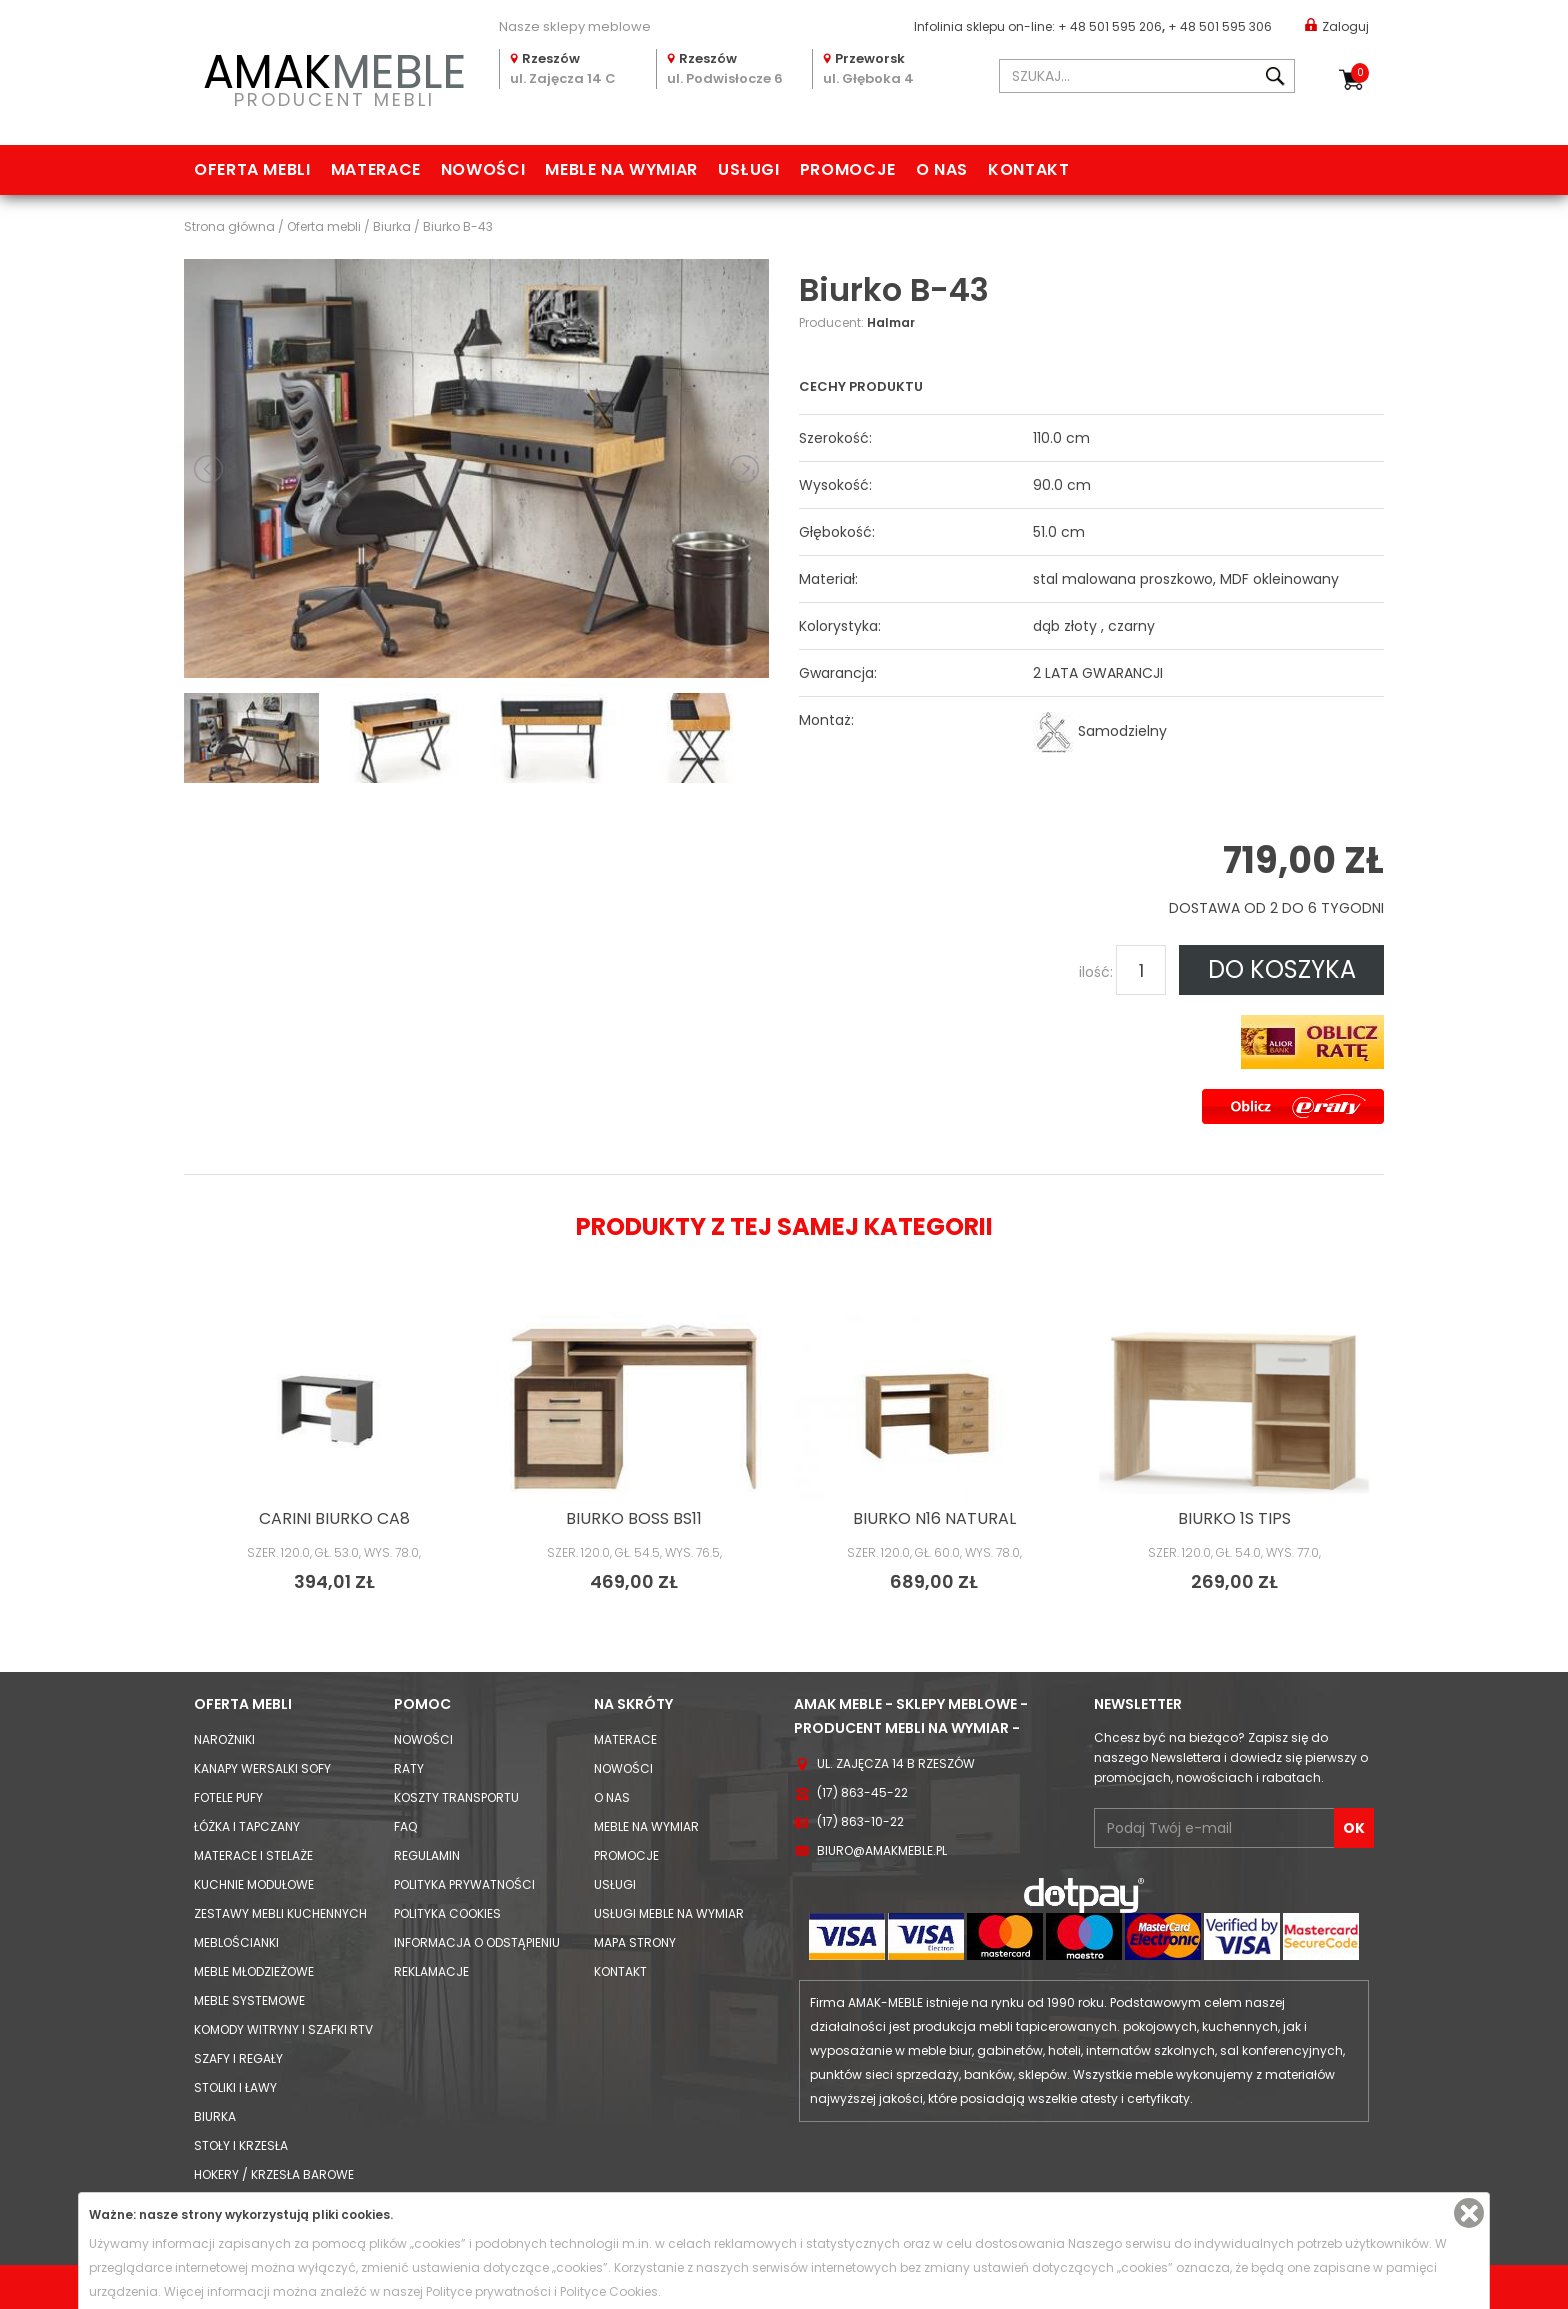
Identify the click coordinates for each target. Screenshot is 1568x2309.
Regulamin (427, 1855)
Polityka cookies (447, 1913)
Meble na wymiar (621, 169)
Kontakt (1028, 169)
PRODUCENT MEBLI (334, 76)
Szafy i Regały (238, 2058)
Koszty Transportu (456, 1797)
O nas (942, 169)
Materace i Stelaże (253, 1855)
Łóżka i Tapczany (247, 1826)
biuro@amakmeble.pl (882, 1850)
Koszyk (1360, 73)
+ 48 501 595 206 (1110, 26)
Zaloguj (1337, 25)
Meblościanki (236, 1942)
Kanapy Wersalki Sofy (262, 1768)
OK (1354, 1828)
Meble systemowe (249, 2000)
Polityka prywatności (464, 1884)
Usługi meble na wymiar (669, 1913)
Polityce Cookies (609, 2291)
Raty (409, 1768)
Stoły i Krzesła (241, 2145)
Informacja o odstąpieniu (477, 1942)
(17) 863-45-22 (862, 1792)
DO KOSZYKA (1282, 969)
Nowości (483, 169)
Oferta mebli (252, 169)
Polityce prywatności (488, 2291)
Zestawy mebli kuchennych (280, 1913)
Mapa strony (635, 1942)
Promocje (848, 169)
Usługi (749, 169)
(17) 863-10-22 (860, 1821)
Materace (376, 169)
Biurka (215, 2116)
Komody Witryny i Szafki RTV (283, 2029)
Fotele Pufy (228, 1797)
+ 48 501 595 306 (1220, 26)
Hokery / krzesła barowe (274, 2174)
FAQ (405, 1826)
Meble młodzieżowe (254, 1971)
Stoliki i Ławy (235, 2087)
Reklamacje (431, 1971)
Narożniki (224, 1739)
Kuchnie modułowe (254, 1884)
